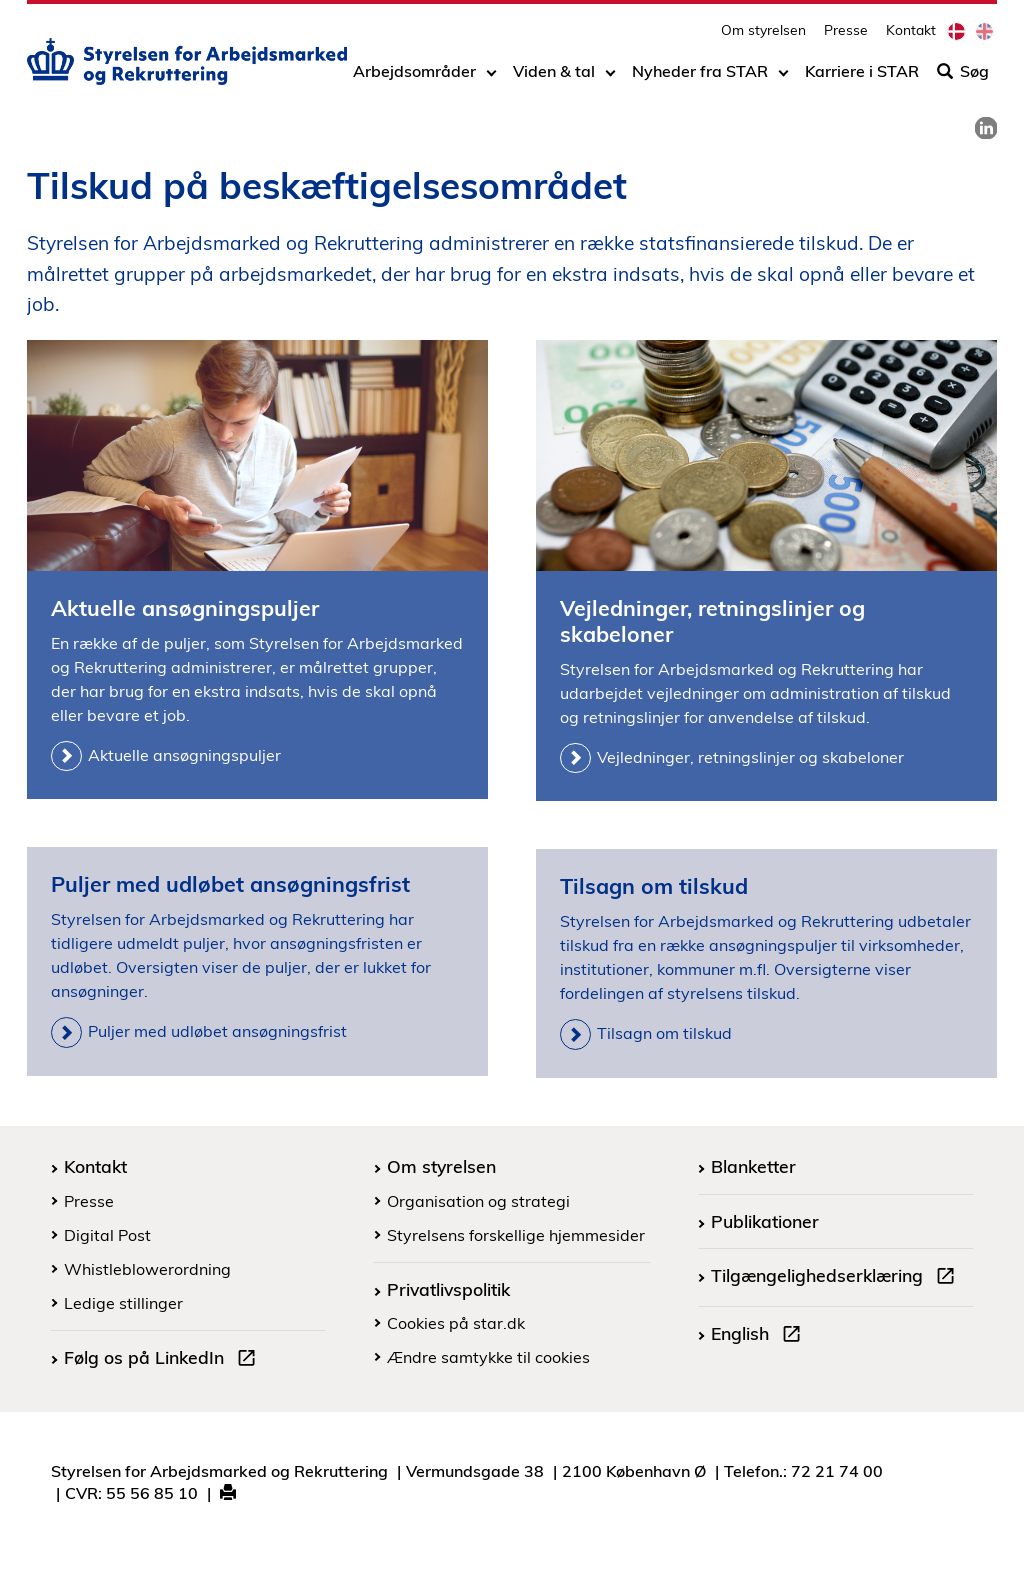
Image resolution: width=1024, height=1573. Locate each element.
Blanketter (753, 1166)
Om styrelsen (763, 35)
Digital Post (107, 1235)
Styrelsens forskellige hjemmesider (516, 1235)
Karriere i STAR (862, 77)
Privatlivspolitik (448, 1289)
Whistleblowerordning (147, 1269)
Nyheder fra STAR (700, 77)
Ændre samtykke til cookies (488, 1357)
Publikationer (765, 1221)
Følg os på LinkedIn (164, 1360)
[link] (986, 128)
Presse (846, 35)
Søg (963, 77)
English (760, 1336)
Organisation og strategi (478, 1201)
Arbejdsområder (414, 77)
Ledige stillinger (123, 1303)
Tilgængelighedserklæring (837, 1278)
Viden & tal (554, 77)
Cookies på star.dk (456, 1323)
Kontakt (911, 35)
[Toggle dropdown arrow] (491, 77)
